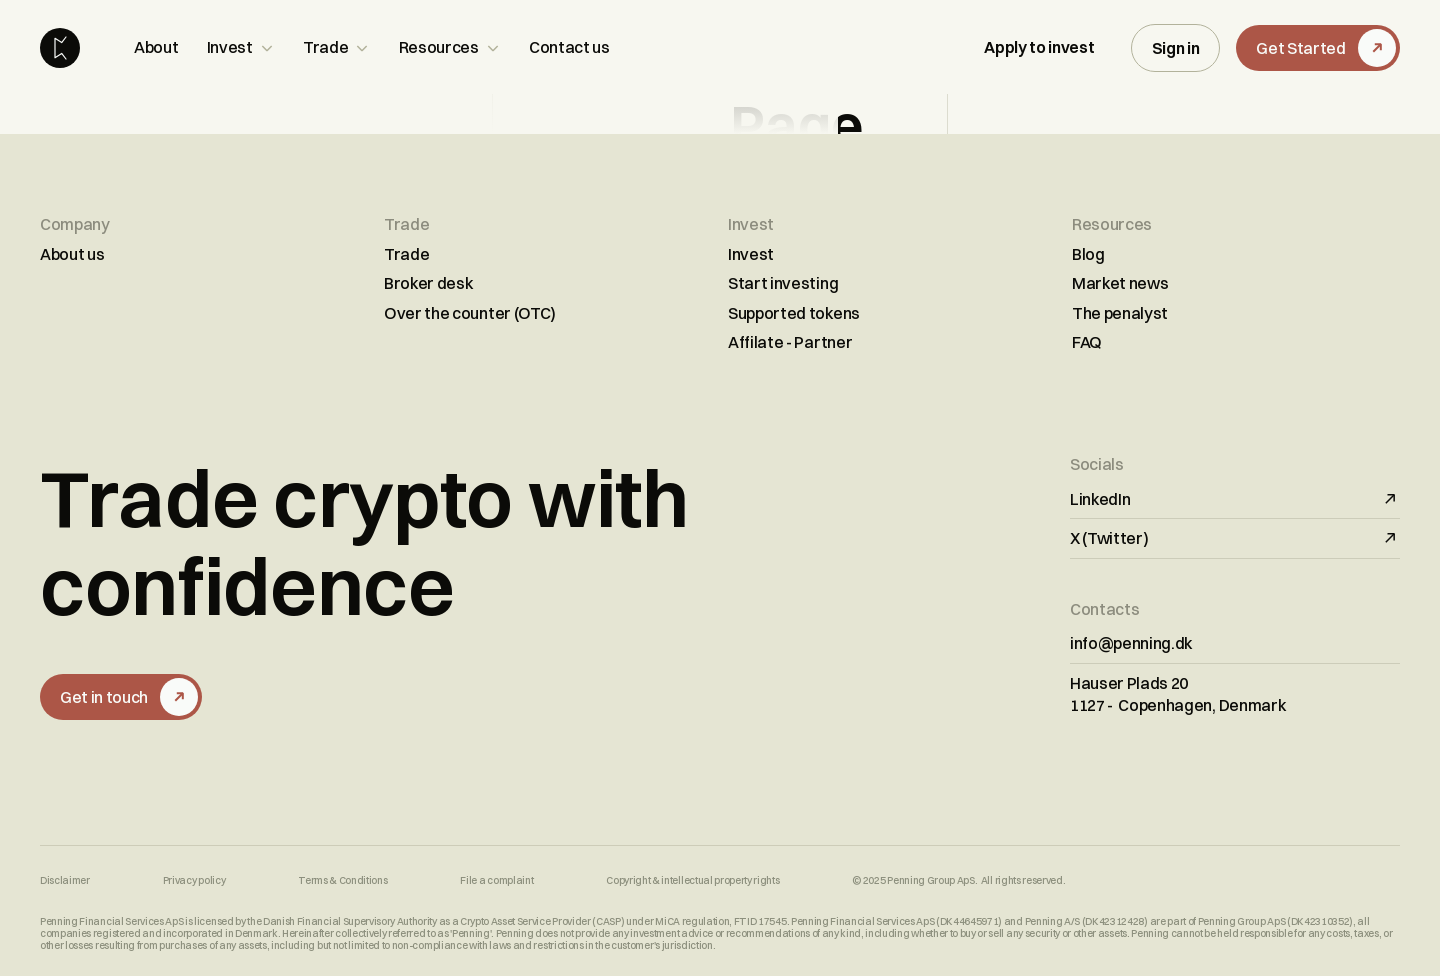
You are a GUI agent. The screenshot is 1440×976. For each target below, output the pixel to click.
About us (72, 254)
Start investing (783, 283)
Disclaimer (65, 881)
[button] (241, 48)
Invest (751, 254)
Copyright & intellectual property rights (692, 881)
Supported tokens (794, 313)
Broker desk (428, 283)
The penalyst (1120, 313)
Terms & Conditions (342, 881)
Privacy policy (194, 881)
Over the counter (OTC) (470, 313)
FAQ (1087, 342)
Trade (406, 254)
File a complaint (496, 881)
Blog (1088, 254)
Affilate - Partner (790, 342)
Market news (1120, 283)
